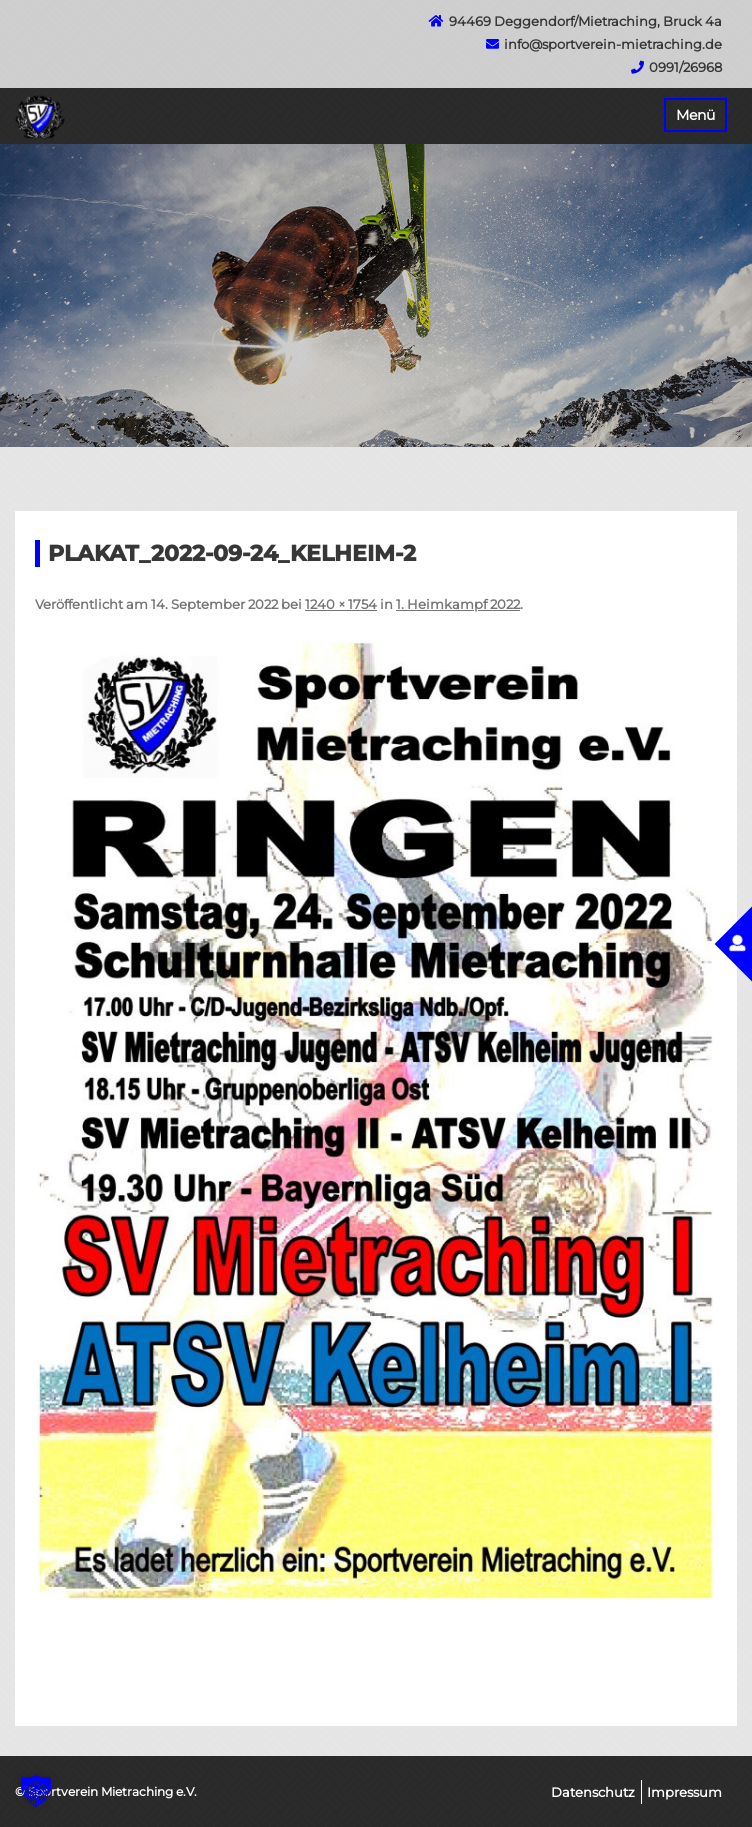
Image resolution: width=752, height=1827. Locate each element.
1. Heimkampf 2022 (458, 604)
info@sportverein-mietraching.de (613, 44)
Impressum (684, 1792)
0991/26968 (685, 67)
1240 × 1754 (341, 604)
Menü (695, 115)
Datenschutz (593, 1792)
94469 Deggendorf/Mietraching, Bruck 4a (585, 21)
